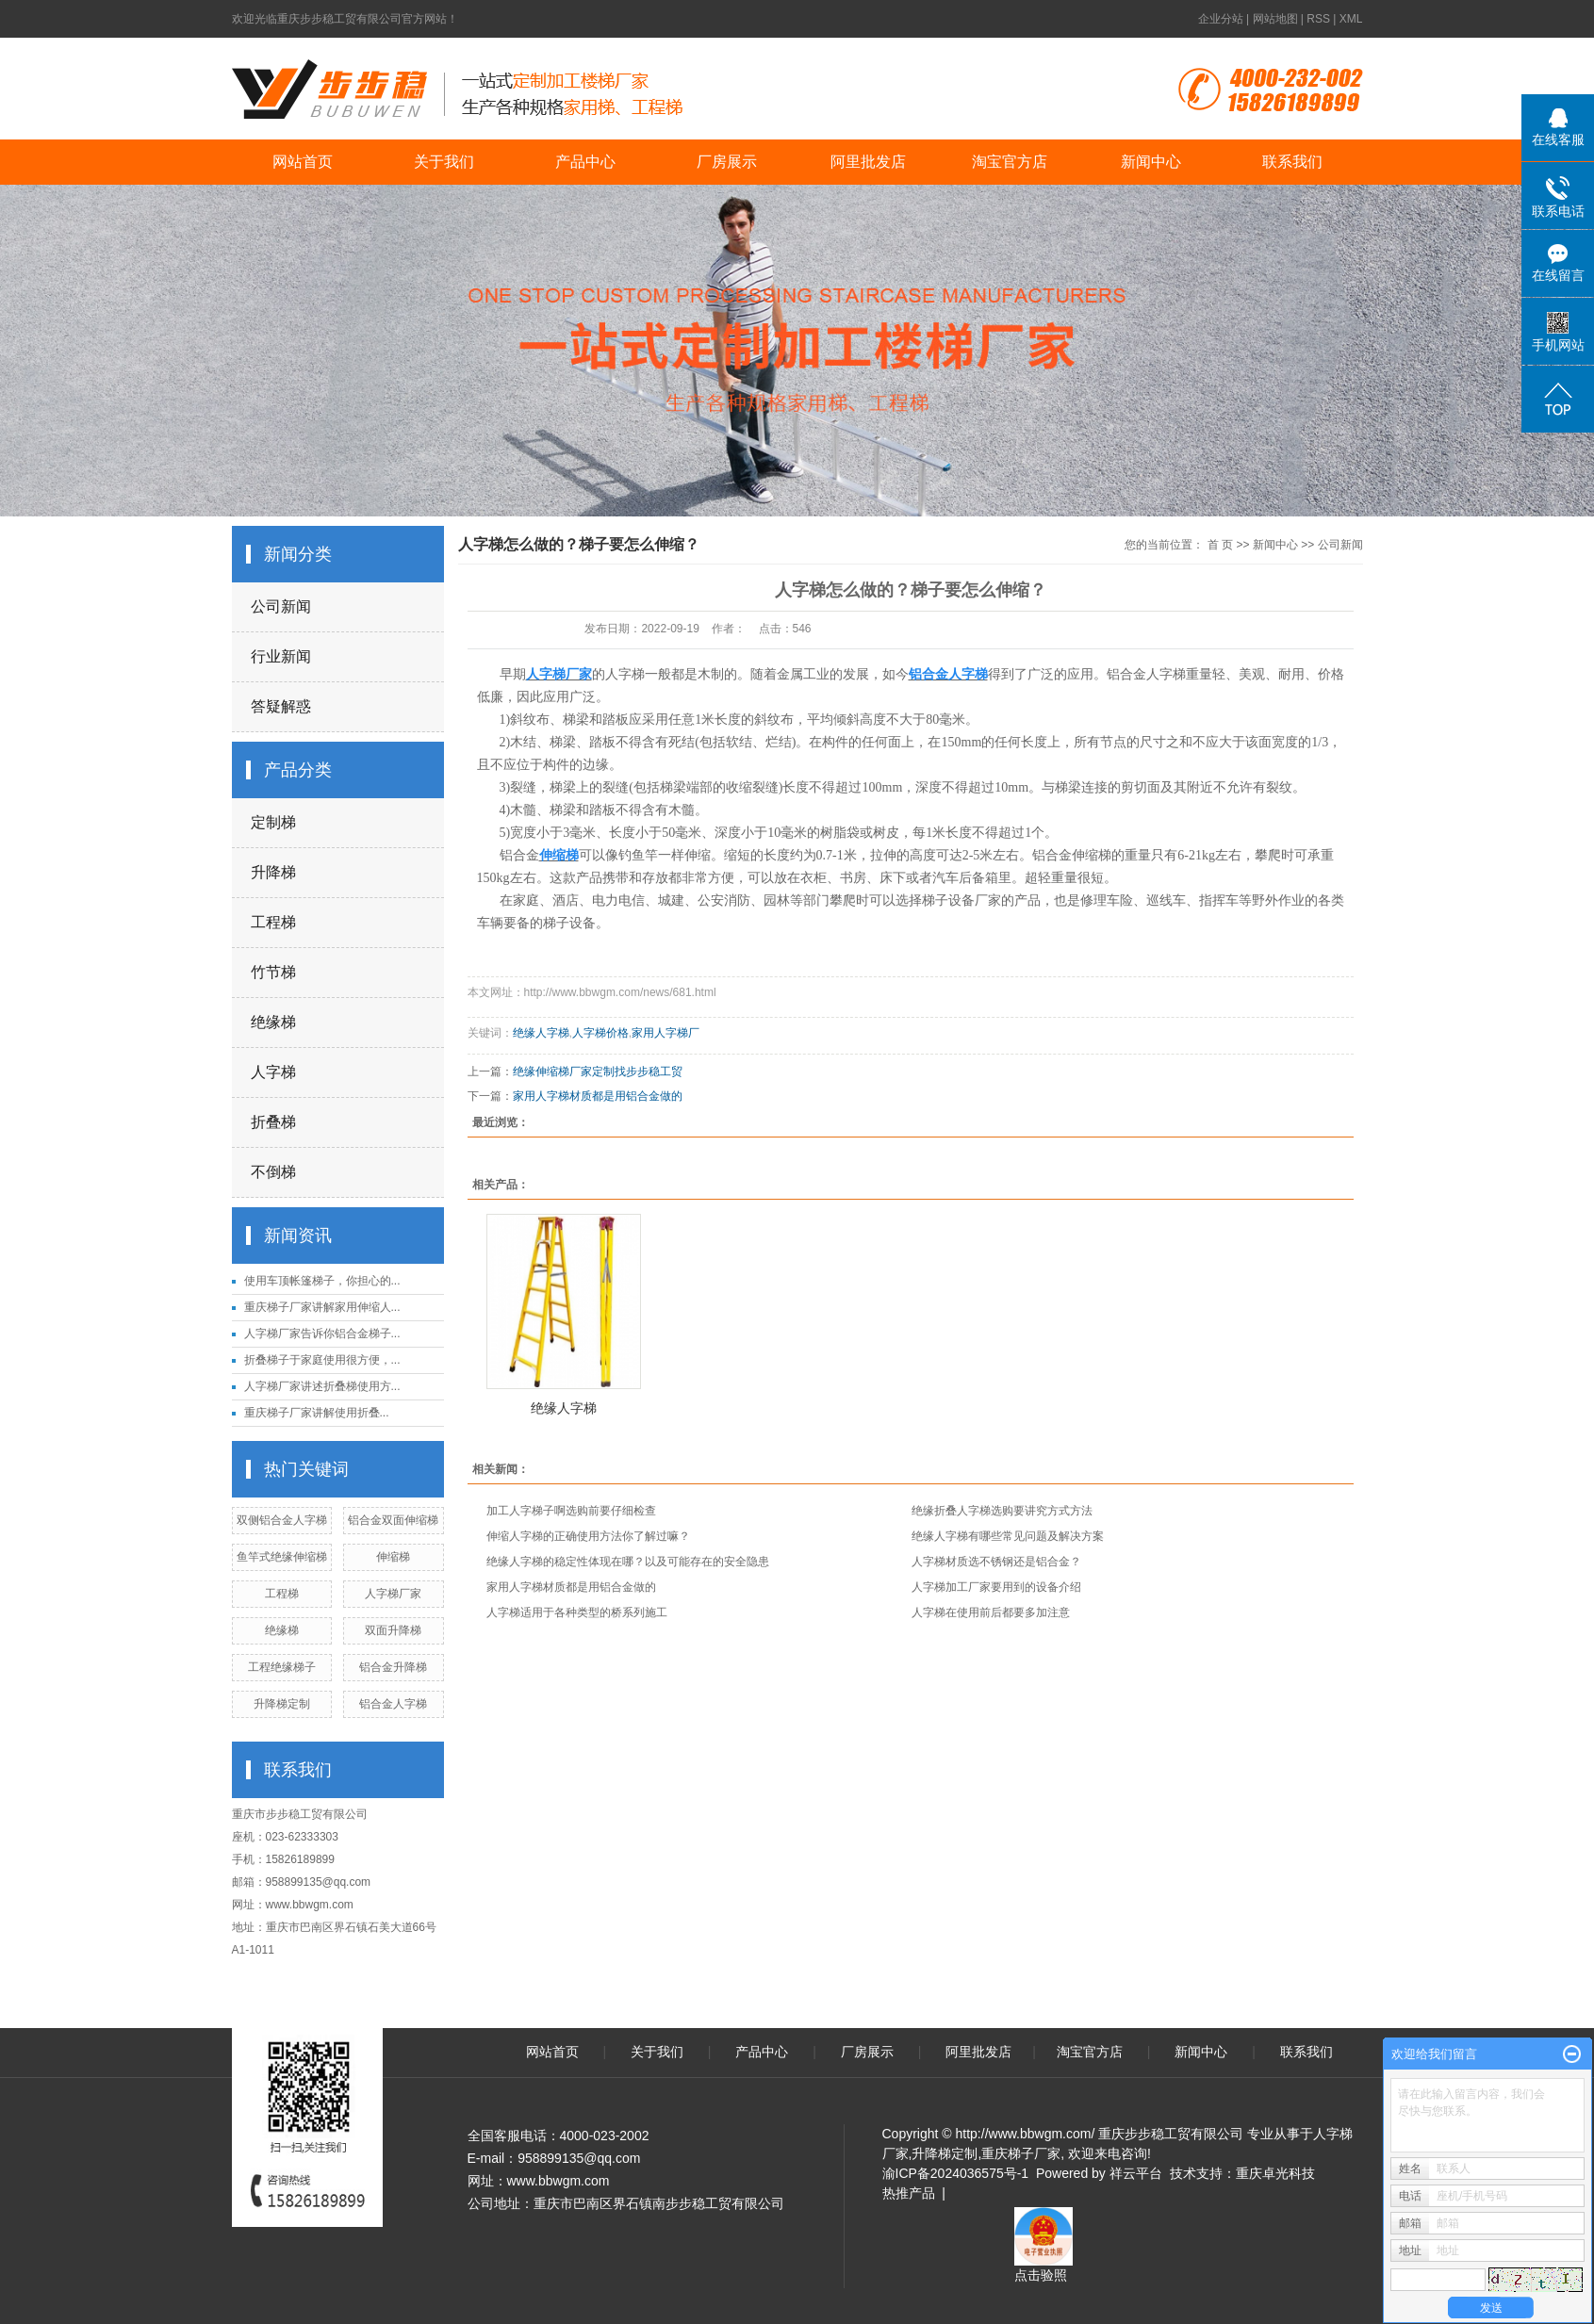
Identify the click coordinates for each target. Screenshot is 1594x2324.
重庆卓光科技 (1275, 2173)
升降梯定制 (282, 1703)
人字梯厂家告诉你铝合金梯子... (322, 1333)
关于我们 (444, 162)
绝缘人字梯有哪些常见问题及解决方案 (1008, 1536)
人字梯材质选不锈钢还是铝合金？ (996, 1561)
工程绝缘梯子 (282, 1667)
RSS (1318, 18)
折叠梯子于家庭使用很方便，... (322, 1360)
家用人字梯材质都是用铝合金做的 (597, 1096)
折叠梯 (273, 1122)
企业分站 (1220, 18)
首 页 (1220, 544)
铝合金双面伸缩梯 (393, 1520)
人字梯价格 (600, 1032)
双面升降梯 (393, 1630)
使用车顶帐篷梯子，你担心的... (322, 1280)
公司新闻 (281, 606)
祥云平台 (1135, 2173)
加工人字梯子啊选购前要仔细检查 (571, 1510)
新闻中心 (1151, 162)
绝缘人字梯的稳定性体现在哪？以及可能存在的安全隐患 (627, 1561)
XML (1351, 18)
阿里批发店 (868, 162)
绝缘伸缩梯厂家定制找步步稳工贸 (597, 1071)
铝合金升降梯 (393, 1667)
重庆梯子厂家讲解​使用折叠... (316, 1412)
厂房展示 (727, 162)
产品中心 (585, 162)
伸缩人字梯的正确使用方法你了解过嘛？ (588, 1536)
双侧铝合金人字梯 (282, 1520)
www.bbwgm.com (309, 1904)
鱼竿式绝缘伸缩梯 (282, 1556)
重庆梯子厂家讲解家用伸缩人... (322, 1307)
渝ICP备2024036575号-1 (955, 2173)
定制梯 (273, 822)
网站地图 (1275, 18)
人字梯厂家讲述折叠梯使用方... (322, 1386)
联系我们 (1292, 162)
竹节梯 (273, 972)
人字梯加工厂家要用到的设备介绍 (996, 1587)
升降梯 (273, 872)
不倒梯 (273, 1172)
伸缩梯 (393, 1556)
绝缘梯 (273, 1022)
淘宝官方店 (1009, 162)
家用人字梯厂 (665, 1032)
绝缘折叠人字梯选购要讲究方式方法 (1002, 1510)
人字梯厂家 (393, 1593)
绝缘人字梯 (541, 1032)
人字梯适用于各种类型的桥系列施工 (576, 1612)
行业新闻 (281, 656)
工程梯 (273, 922)
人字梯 (273, 1072)
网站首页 (302, 162)
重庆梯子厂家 (1020, 2153)
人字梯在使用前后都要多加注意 (991, 1612)
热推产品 (908, 2193)
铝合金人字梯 (393, 1703)
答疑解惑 (281, 706)
